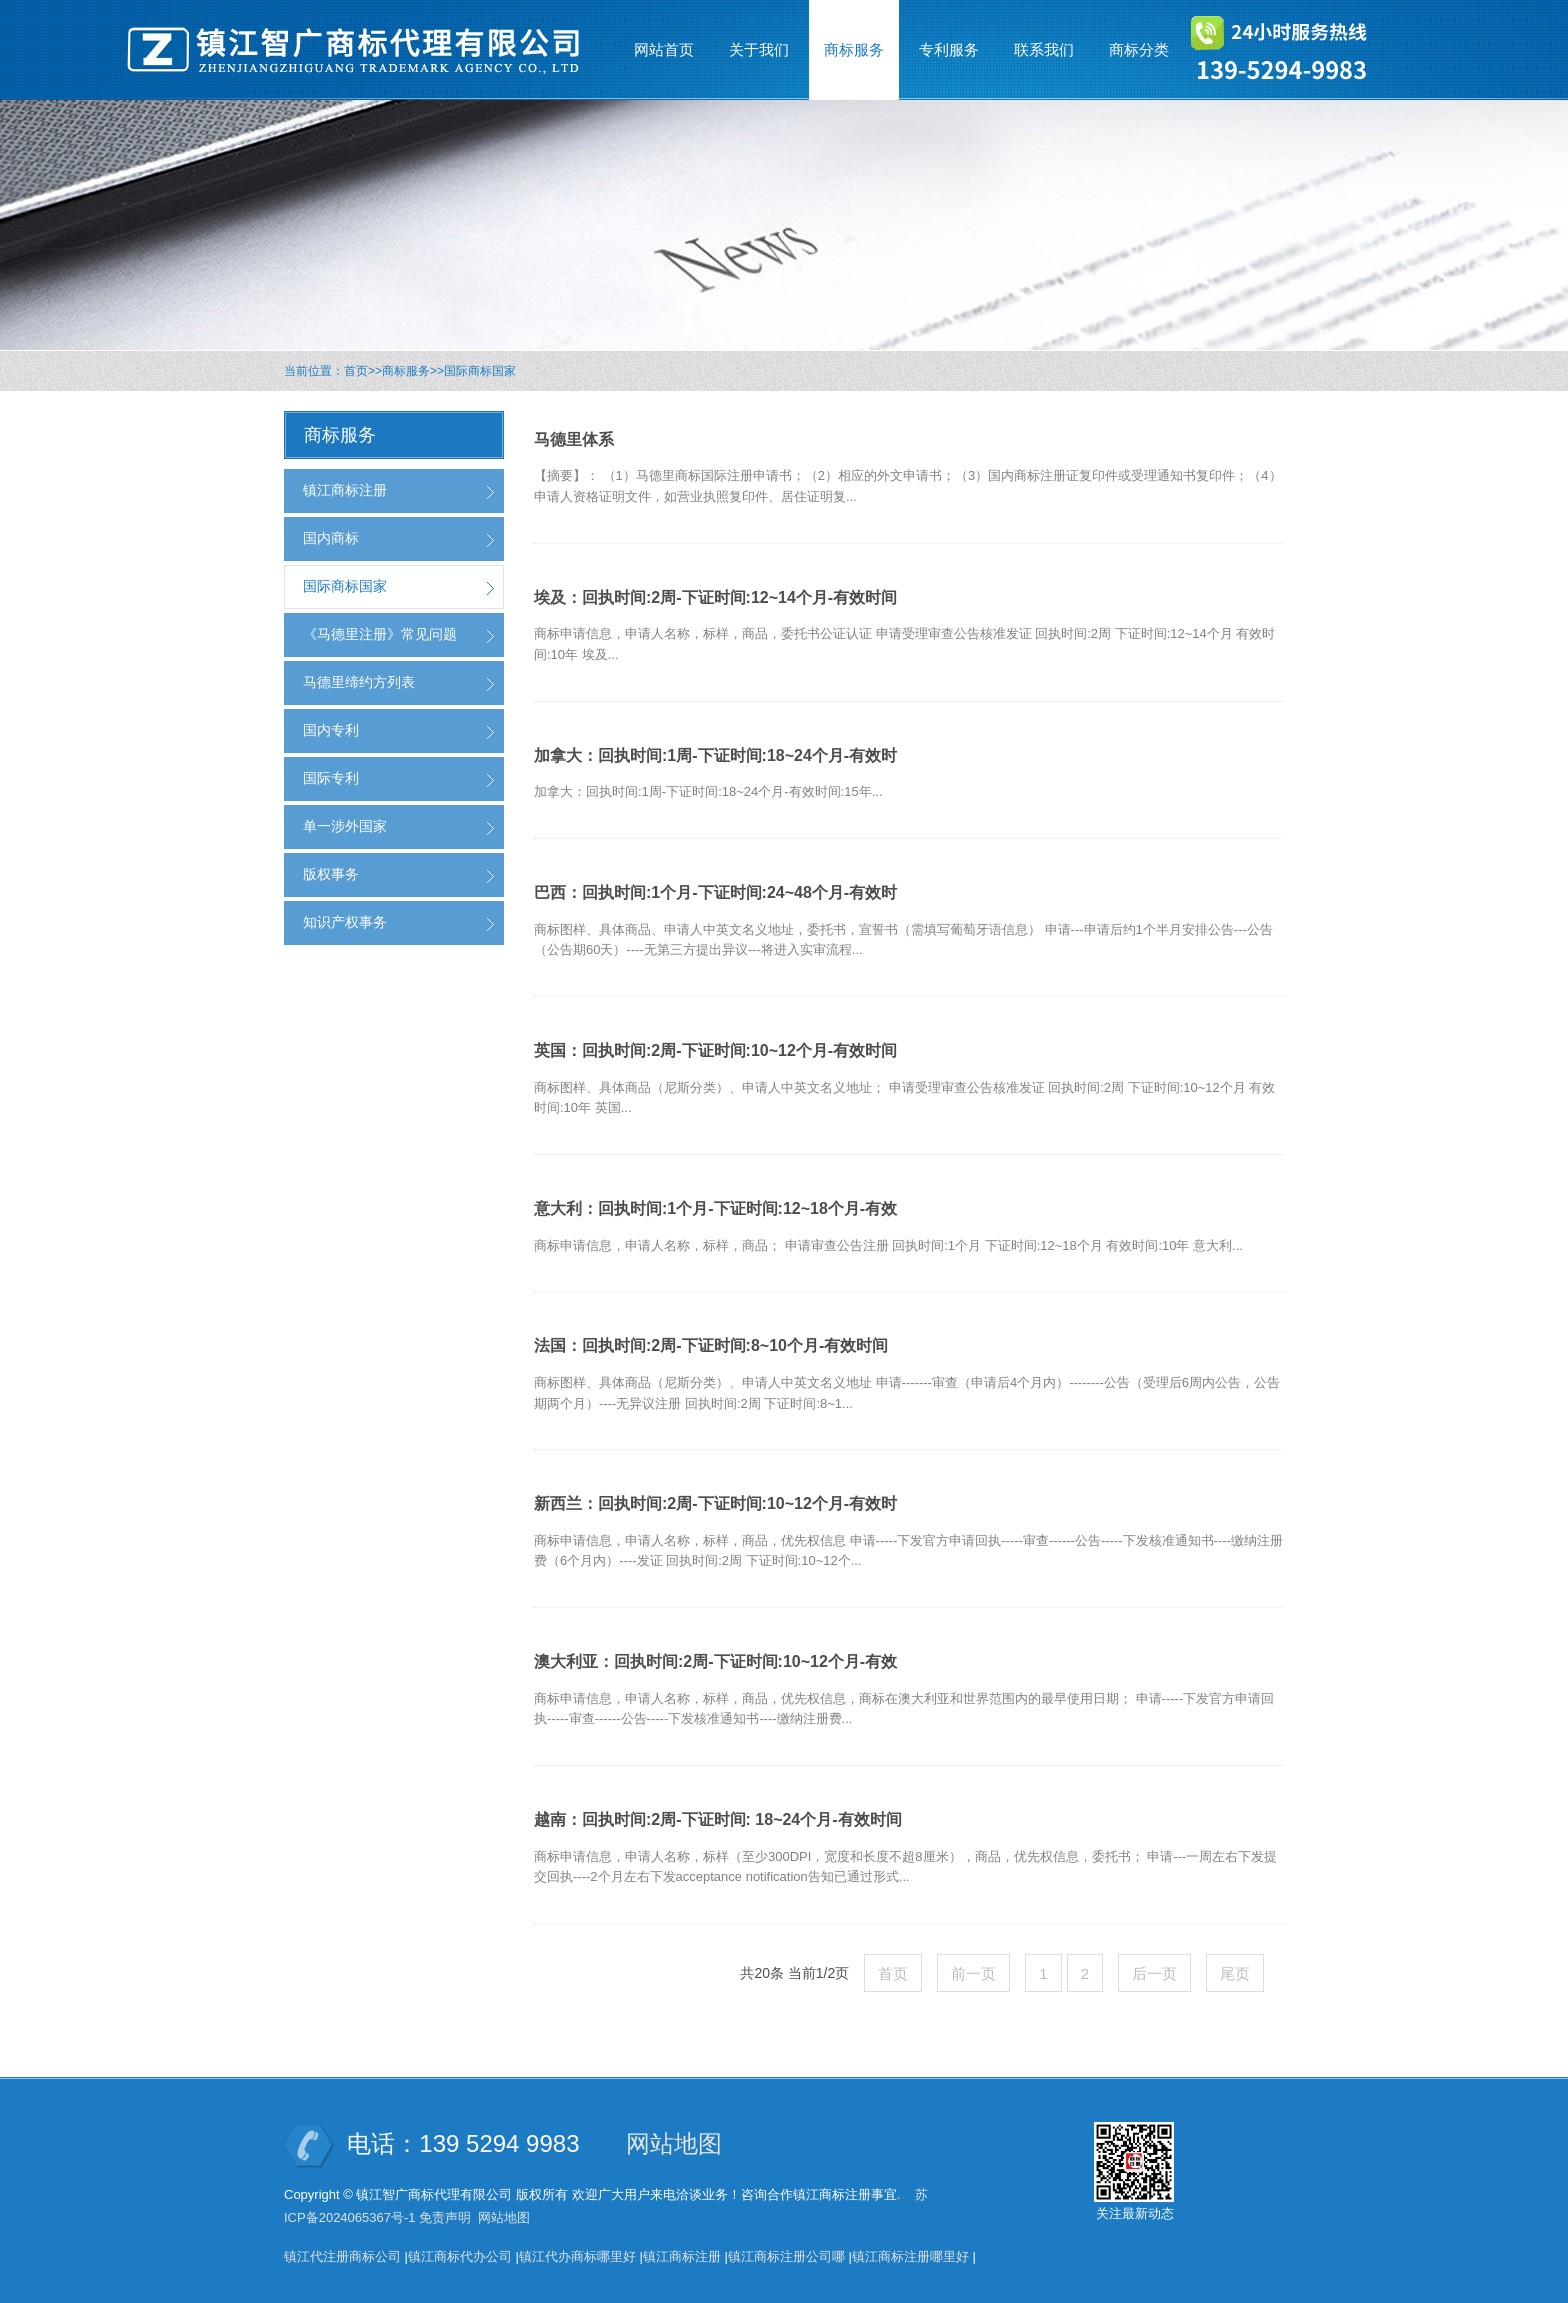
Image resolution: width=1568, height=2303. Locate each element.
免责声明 (445, 2217)
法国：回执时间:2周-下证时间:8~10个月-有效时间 (711, 1345)
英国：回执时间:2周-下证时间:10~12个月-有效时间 (715, 1050)
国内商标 (331, 538)
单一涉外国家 (345, 826)
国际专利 (331, 778)
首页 (356, 371)
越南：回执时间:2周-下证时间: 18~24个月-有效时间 (718, 1819)
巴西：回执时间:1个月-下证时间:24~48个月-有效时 (715, 892)
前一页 (973, 1973)
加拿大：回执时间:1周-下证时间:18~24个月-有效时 (715, 755)
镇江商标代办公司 (460, 2256)
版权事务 (331, 874)
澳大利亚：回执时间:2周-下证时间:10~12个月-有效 (715, 1661)
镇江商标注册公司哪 (786, 2256)
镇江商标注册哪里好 (910, 2256)
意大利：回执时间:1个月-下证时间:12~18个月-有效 (715, 1208)
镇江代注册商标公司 (342, 2256)
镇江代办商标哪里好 (577, 2256)
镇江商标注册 (345, 490)
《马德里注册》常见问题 (380, 634)
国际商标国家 (480, 371)
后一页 (1154, 1973)
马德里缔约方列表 (359, 682)
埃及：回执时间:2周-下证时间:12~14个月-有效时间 (715, 597)
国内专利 (331, 730)
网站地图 (674, 2143)
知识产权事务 (345, 922)
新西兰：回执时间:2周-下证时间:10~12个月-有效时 (715, 1503)
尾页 (1235, 1973)
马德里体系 (574, 439)
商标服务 (406, 371)
